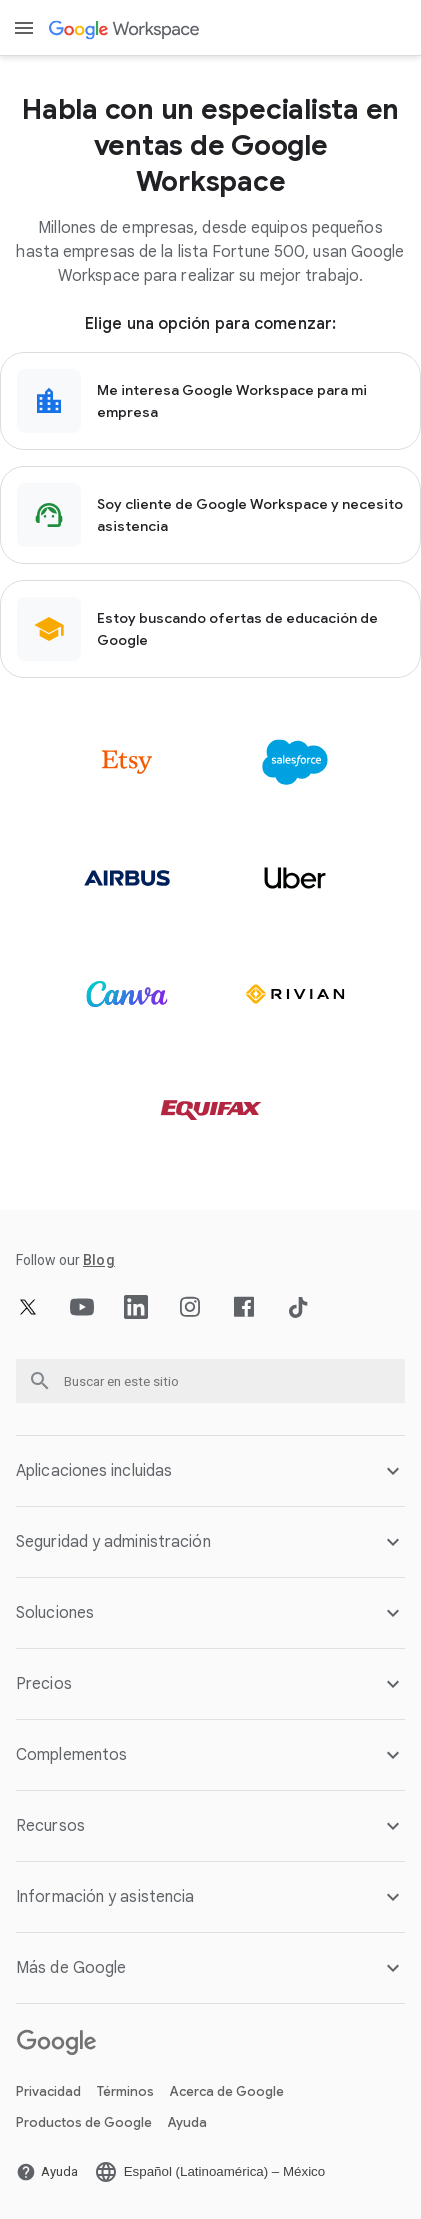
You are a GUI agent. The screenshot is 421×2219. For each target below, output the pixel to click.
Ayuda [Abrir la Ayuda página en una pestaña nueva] (187, 2122)
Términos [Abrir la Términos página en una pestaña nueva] (125, 2091)
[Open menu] (24, 28)
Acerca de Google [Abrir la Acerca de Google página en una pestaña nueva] (227, 2091)
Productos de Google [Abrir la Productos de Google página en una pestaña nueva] (84, 2122)
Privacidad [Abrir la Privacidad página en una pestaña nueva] (48, 2091)
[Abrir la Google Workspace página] (126, 28)
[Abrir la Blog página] (99, 1260)
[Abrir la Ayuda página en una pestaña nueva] (47, 2172)
